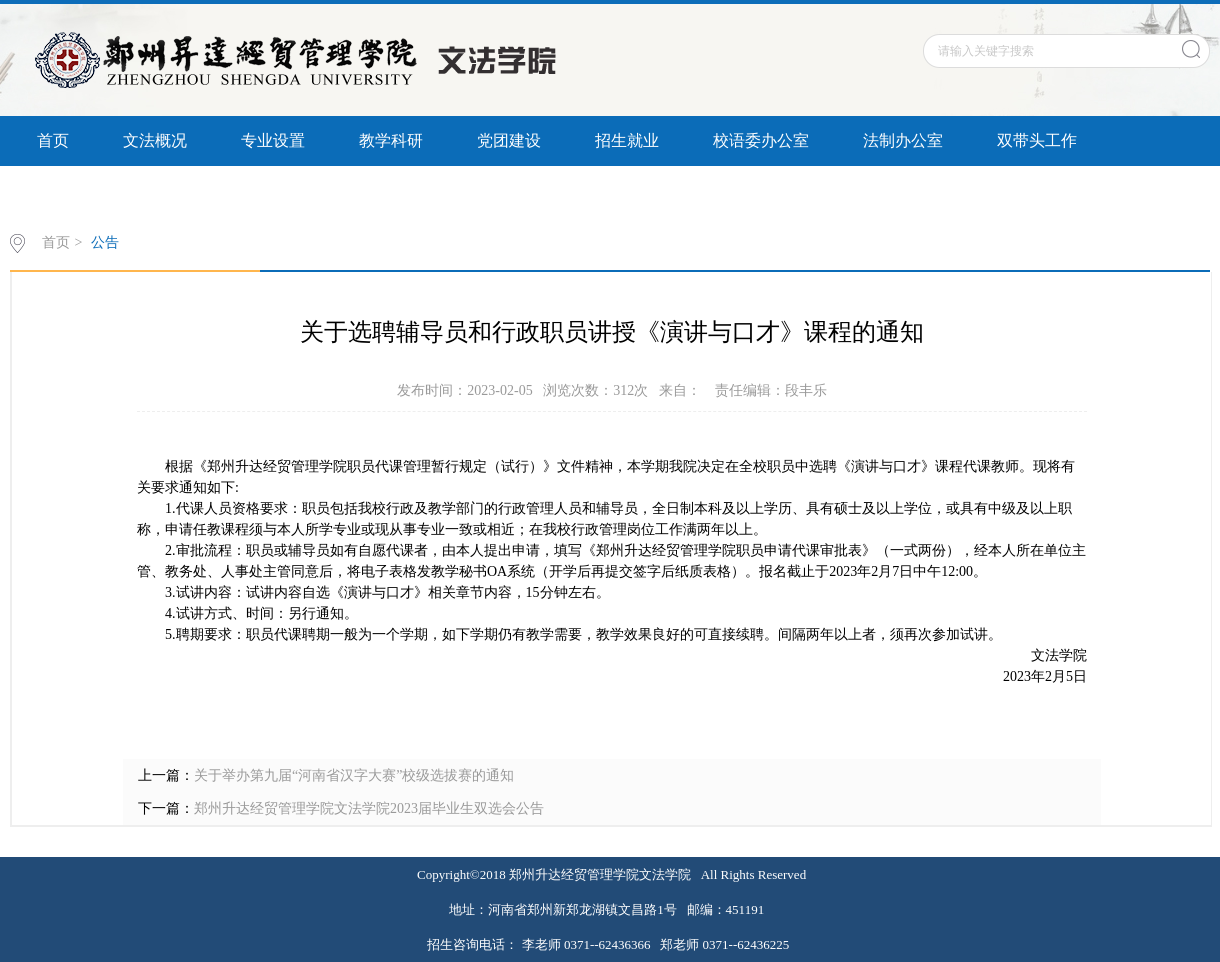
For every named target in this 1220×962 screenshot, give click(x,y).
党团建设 (509, 140)
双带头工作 (1037, 140)
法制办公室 (903, 140)
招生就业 (627, 140)
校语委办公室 (761, 140)
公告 (105, 242)
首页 (53, 140)
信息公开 (69, 190)
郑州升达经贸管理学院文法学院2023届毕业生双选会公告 (369, 808)
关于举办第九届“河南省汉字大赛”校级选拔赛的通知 (354, 775)
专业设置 (273, 140)
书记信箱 (187, 190)
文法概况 (155, 140)
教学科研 (391, 140)
